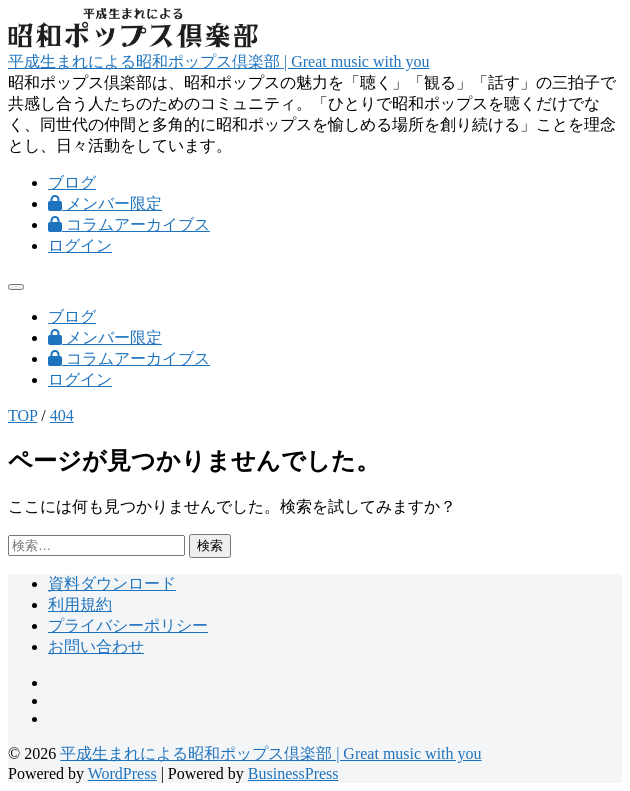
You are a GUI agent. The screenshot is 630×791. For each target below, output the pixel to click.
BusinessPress (293, 773)
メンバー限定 (105, 203)
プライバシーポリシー (128, 625)
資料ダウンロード (112, 583)
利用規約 (80, 604)
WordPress (122, 773)
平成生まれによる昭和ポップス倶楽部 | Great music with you (218, 61)
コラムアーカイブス (129, 224)
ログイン (80, 245)
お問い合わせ (96, 646)
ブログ (72, 182)
